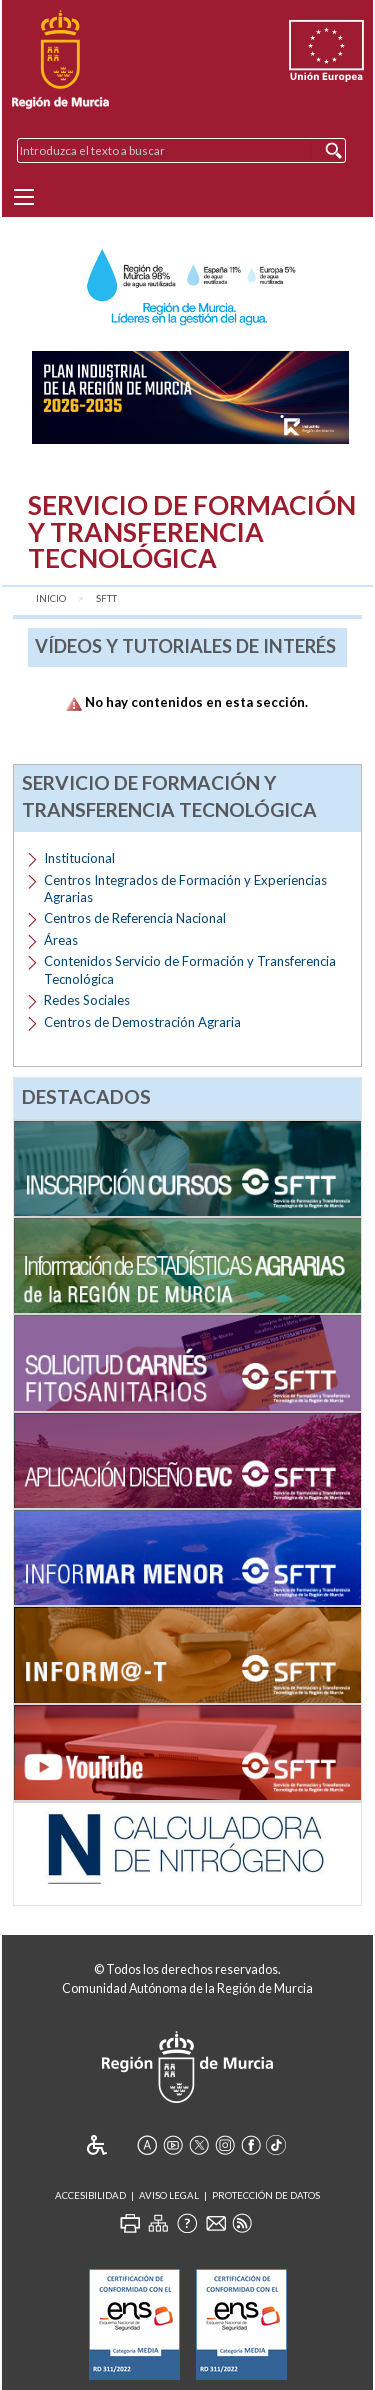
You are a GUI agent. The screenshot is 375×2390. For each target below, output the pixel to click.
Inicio (51, 598)
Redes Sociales (87, 1000)
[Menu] (24, 197)
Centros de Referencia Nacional (135, 918)
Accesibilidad (90, 2195)
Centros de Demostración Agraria (142, 1022)
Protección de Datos (266, 2195)
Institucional (79, 858)
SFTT (106, 598)
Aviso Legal (169, 2195)
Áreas (61, 940)
